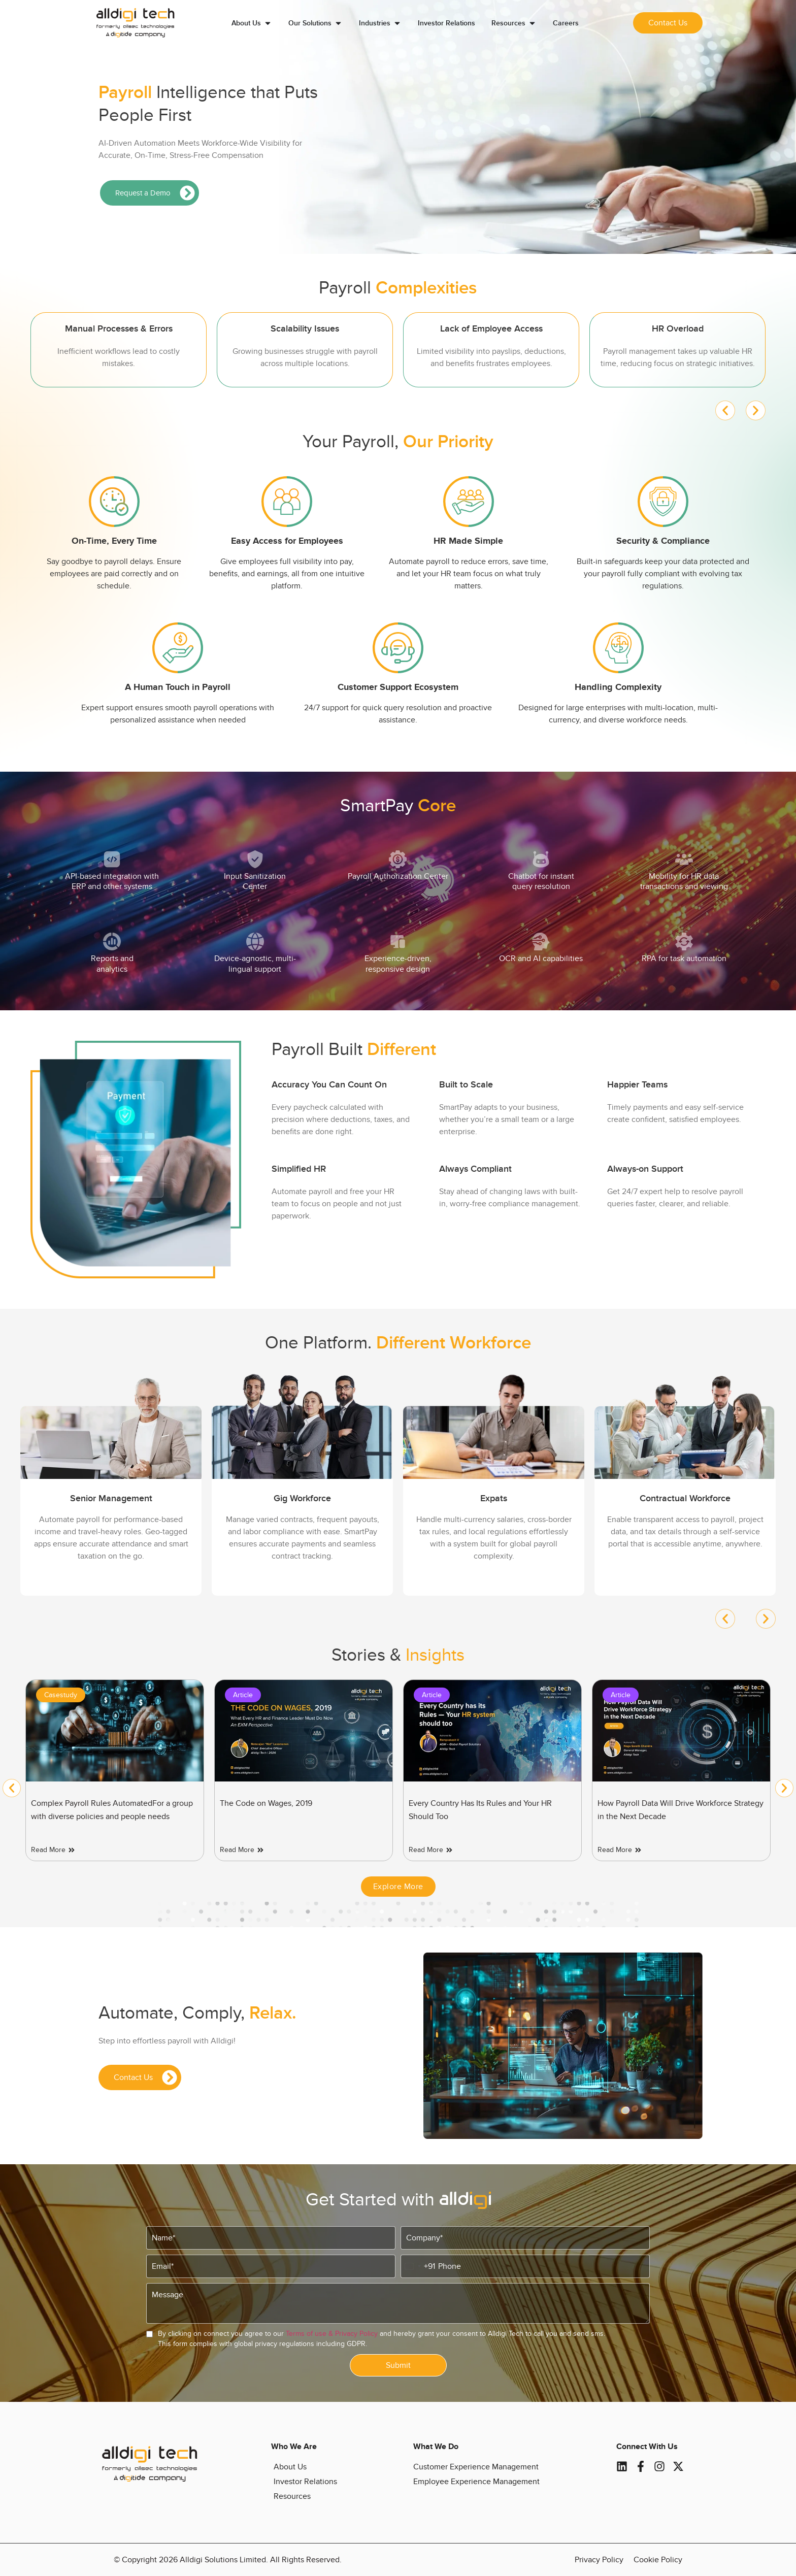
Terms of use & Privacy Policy (332, 2333)
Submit (398, 2365)
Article (432, 1695)
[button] (725, 410)
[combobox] (418, 2266)
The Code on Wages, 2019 (455, 1803)
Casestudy (249, 1695)
